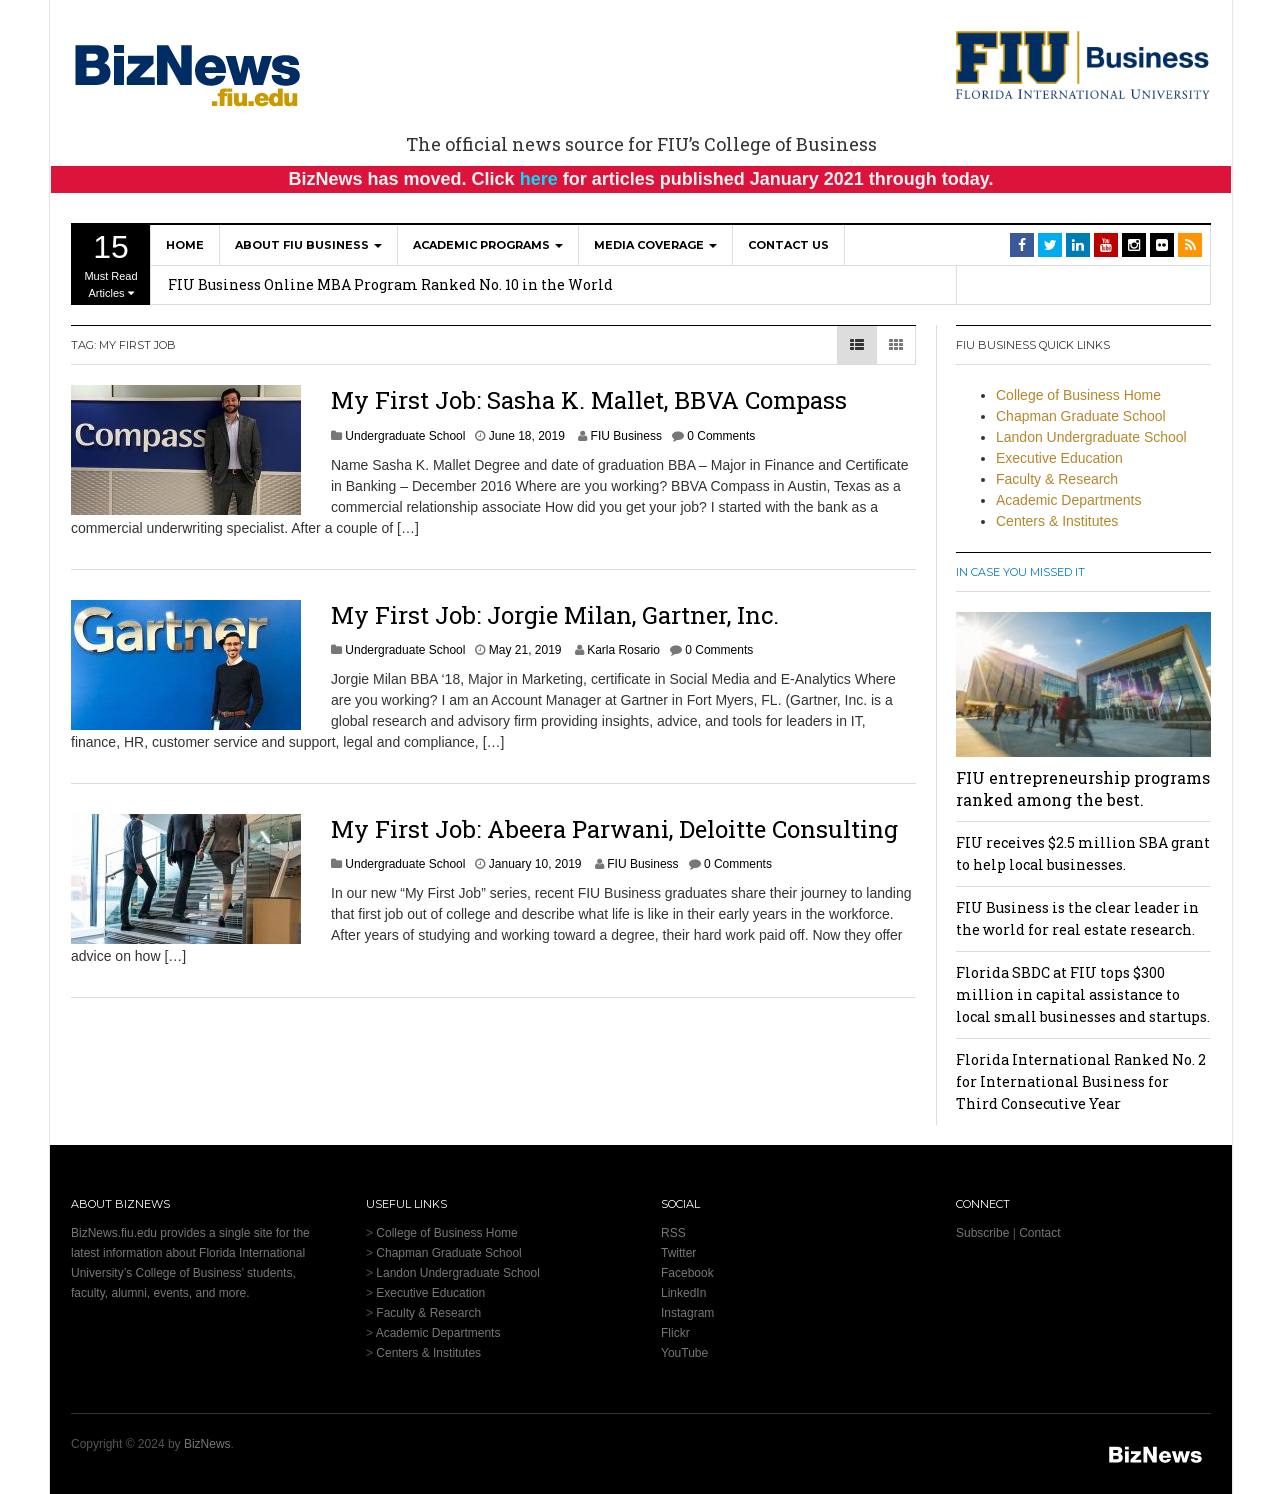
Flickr (675, 1333)
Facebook (687, 1273)
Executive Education (1059, 458)
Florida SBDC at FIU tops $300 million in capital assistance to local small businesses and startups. (1083, 994)
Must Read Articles (111, 264)
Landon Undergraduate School (1091, 437)
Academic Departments (1069, 500)
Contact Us (788, 245)
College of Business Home (1078, 395)
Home (185, 245)
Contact (1039, 1233)
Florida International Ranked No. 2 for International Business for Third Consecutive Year (1081, 1081)
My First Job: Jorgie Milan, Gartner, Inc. (555, 615)
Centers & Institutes (1057, 521)
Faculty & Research (1057, 479)
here (539, 179)
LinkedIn (683, 1293)
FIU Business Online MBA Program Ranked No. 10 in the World (390, 284)
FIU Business (626, 436)
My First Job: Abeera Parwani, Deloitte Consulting (614, 829)
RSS (673, 1233)
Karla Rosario (623, 650)
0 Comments (721, 436)
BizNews (207, 1444)
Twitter (678, 1253)
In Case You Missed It (1020, 572)
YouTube (684, 1353)
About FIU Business (308, 245)
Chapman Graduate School (1081, 416)
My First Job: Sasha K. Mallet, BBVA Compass (589, 400)
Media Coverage (655, 245)
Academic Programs (488, 245)
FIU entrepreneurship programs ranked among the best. (1083, 788)
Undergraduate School (405, 436)
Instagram (687, 1313)
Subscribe (982, 1233)
